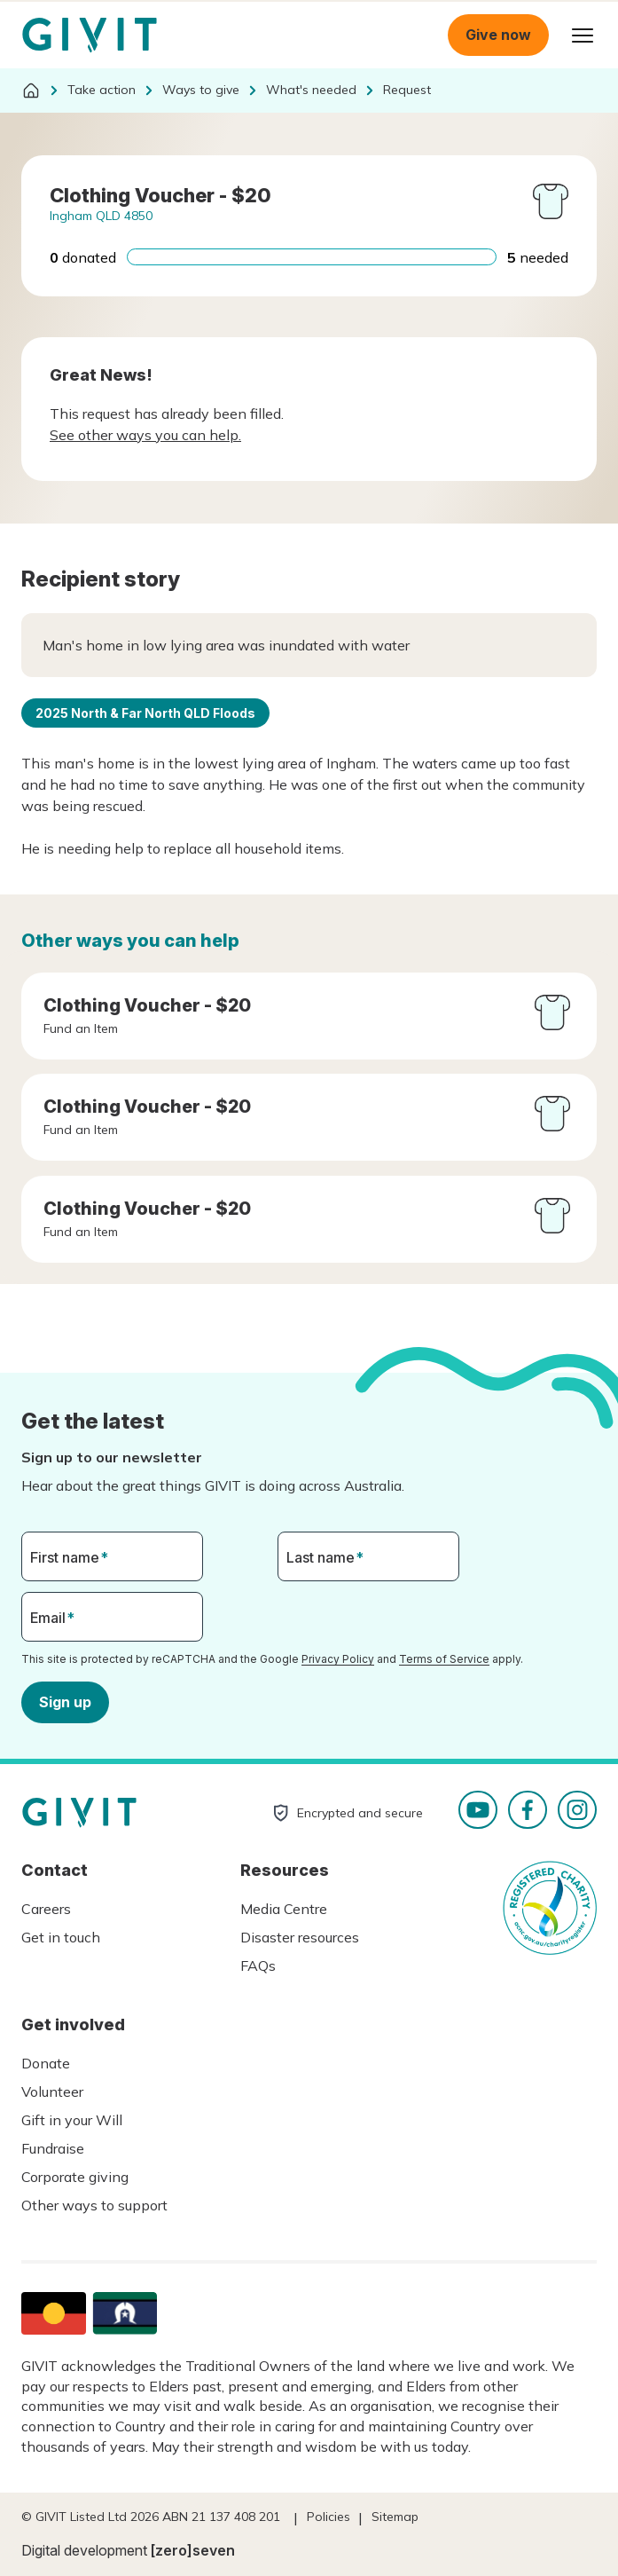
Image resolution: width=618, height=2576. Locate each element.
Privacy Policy (337, 1659)
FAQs (258, 1965)
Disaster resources (299, 1937)
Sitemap (395, 2517)
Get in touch (60, 1937)
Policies (328, 2517)
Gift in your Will (71, 2120)
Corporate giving (75, 2177)
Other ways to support (94, 2205)
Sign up (65, 1701)
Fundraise (52, 2148)
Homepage (89, 35)
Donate (45, 2063)
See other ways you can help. (145, 435)
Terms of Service (444, 1659)
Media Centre (283, 1909)
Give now (498, 34)
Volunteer (52, 2091)
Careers (46, 1909)
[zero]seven (193, 2550)
